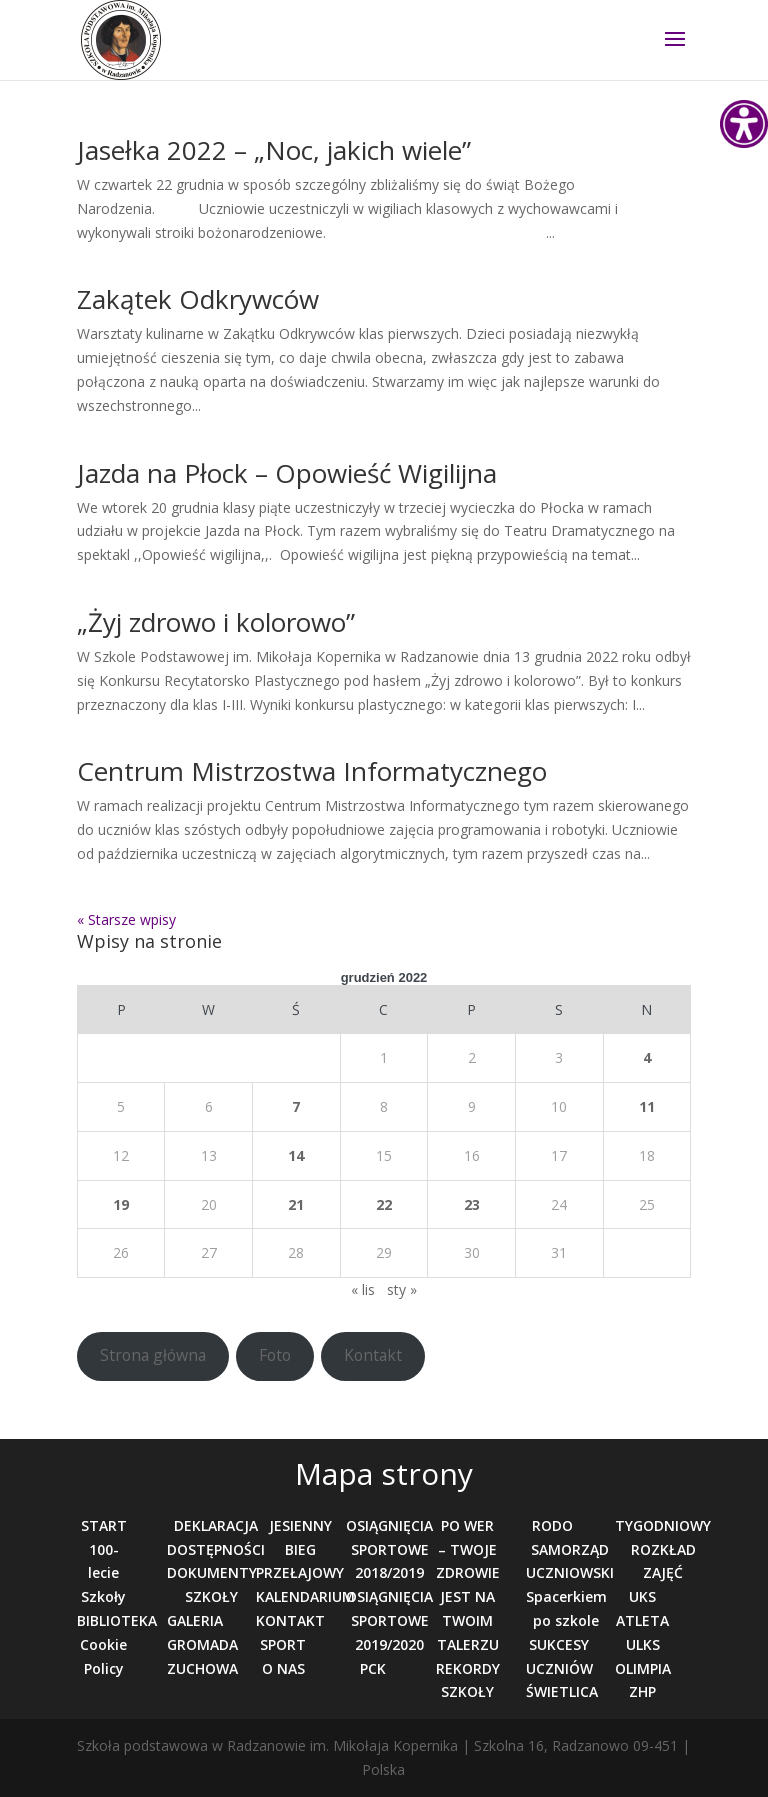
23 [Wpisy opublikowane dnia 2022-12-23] (472, 1204)
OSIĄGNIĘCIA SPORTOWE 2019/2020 (389, 1620)
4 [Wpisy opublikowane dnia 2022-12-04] (647, 1057)
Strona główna (153, 1355)
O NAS (283, 1668)
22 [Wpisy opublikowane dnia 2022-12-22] (384, 1204)
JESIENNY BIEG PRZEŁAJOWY (300, 1549)
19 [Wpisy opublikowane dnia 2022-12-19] (121, 1204)
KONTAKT (290, 1620)
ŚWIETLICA (562, 1691)
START (104, 1525)
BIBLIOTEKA (117, 1620)
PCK (373, 1668)
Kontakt (373, 1355)
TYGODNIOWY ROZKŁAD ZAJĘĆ (663, 1549)
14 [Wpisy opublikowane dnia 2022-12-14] (296, 1155)
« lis (363, 1289)
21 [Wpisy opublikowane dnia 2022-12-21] (296, 1204)
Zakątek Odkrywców (198, 299)
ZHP (642, 1691)
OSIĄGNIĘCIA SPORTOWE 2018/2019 (389, 1549)
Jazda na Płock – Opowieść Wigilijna (287, 473)
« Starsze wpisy (126, 919)
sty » (402, 1289)
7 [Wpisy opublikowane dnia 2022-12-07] (296, 1106)
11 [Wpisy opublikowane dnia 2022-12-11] (647, 1106)
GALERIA (195, 1620)
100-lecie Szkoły (103, 1573)
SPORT (283, 1644)
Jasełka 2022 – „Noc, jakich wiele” (274, 150)
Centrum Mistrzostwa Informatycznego (312, 771)
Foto (275, 1355)
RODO (552, 1525)
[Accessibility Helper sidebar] (744, 124)
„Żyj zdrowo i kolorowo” (216, 622)
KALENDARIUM (305, 1596)
